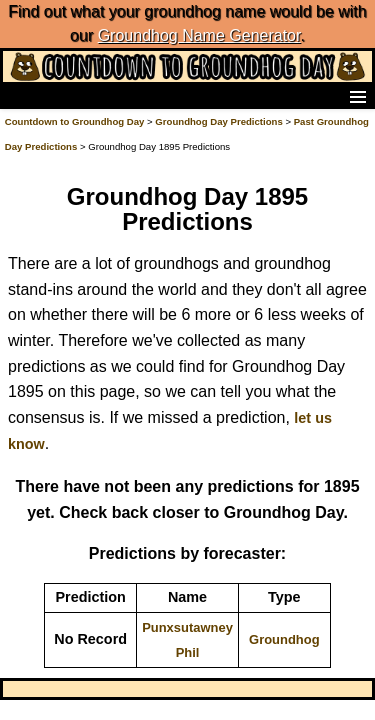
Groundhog (284, 639)
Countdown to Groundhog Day (75, 121)
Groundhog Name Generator (199, 35)
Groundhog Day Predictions (218, 121)
